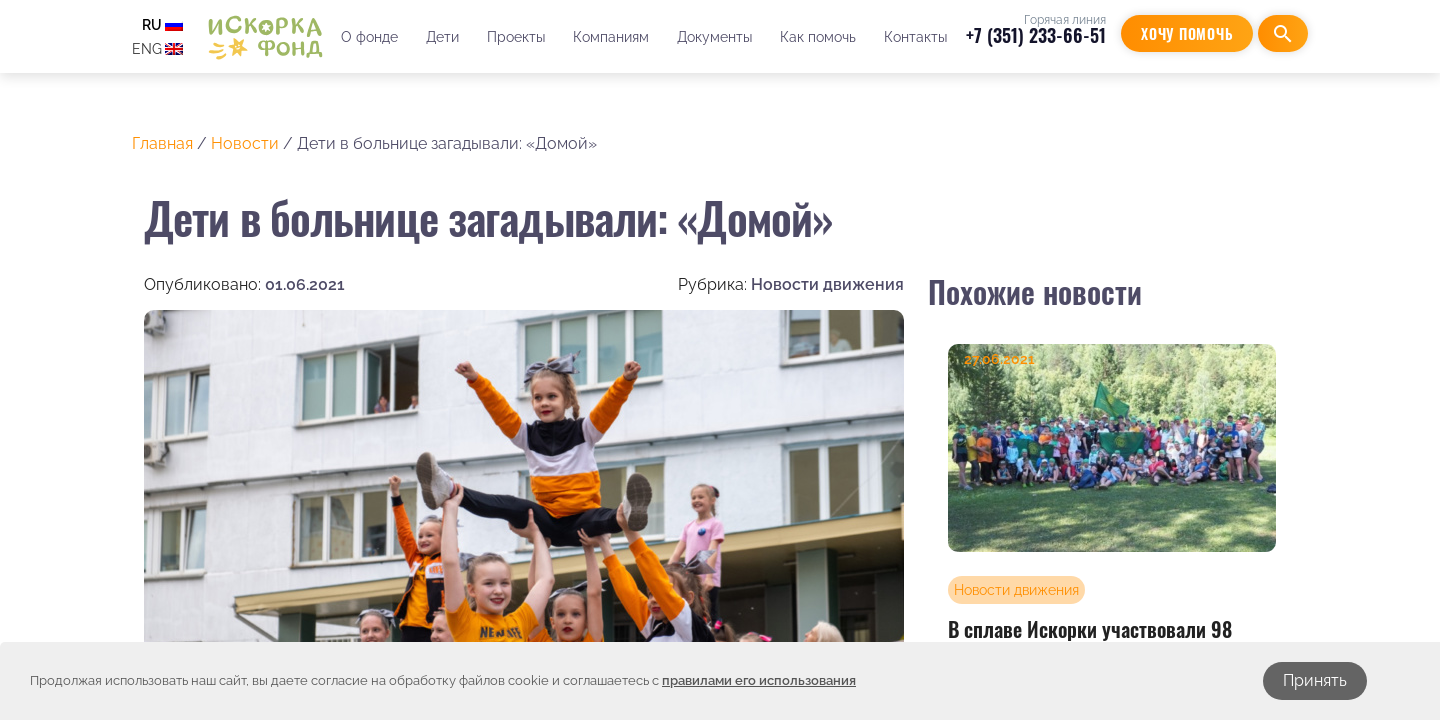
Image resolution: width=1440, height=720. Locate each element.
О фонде (369, 37)
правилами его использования (759, 680)
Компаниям (611, 37)
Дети (442, 37)
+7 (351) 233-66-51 (1036, 35)
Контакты (915, 37)
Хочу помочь (1187, 33)
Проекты (516, 37)
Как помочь (818, 37)
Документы (714, 37)
